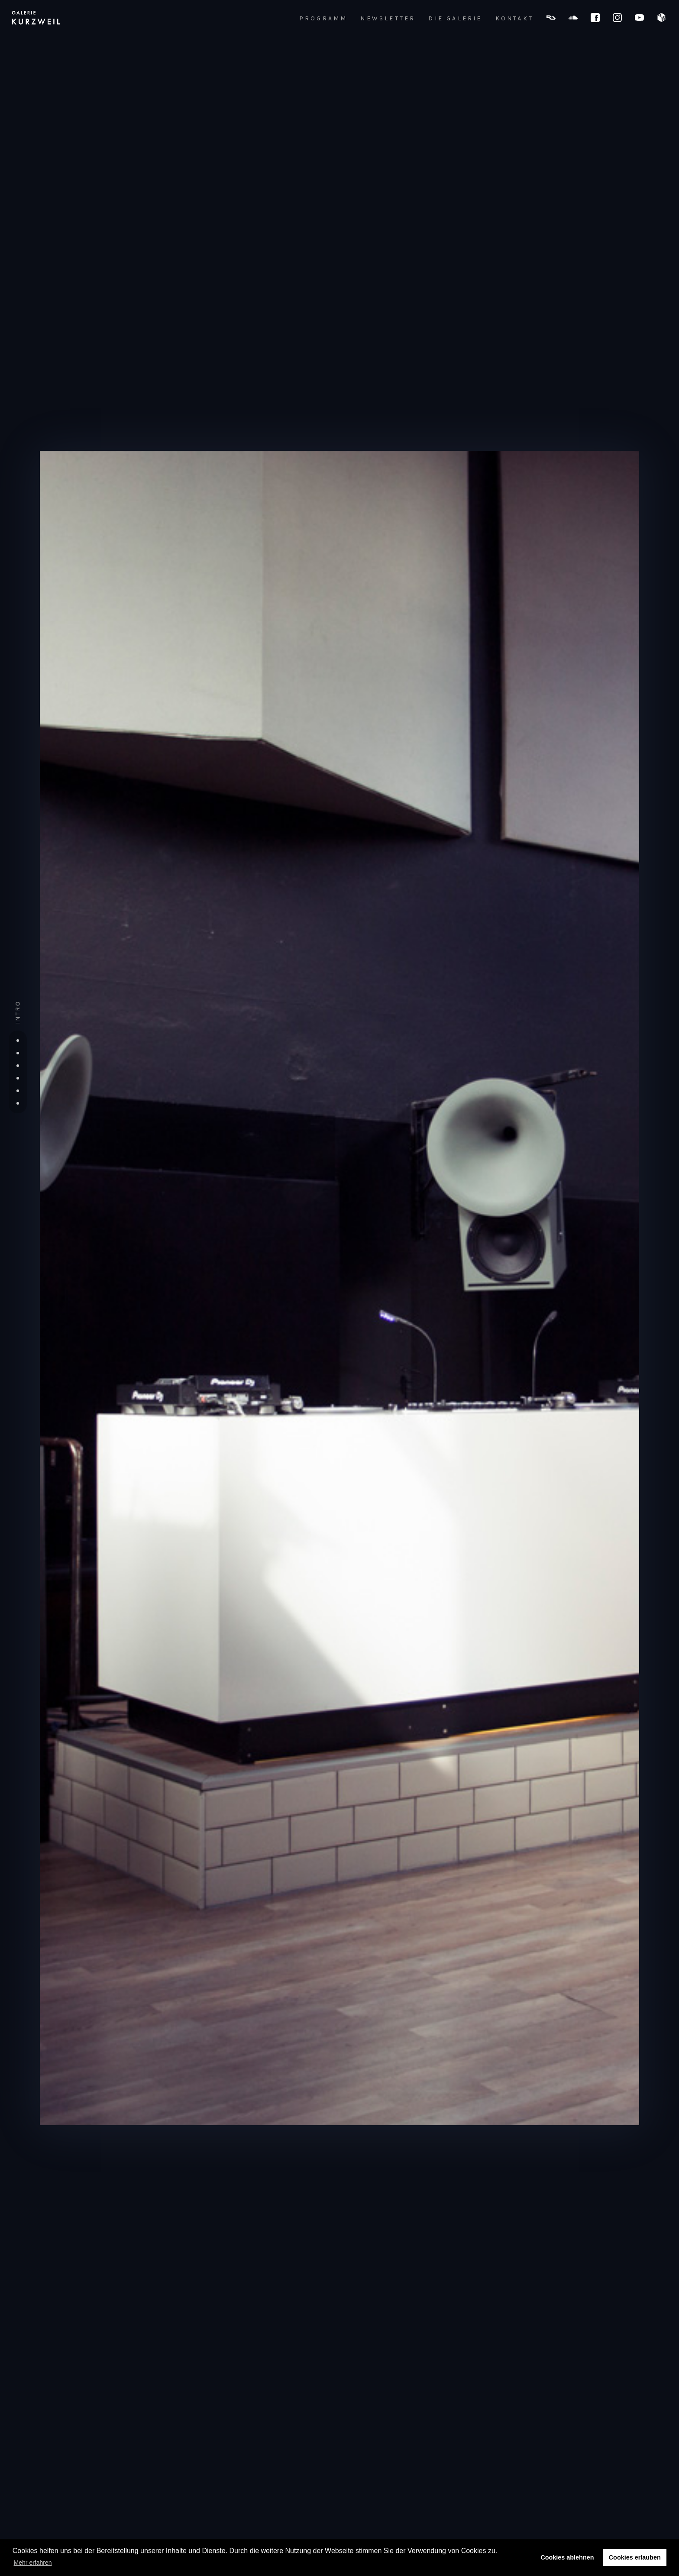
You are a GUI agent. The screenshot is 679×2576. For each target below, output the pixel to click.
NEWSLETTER (387, 18)
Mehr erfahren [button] (33, 2562)
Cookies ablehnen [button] (567, 2557)
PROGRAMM (323, 18)
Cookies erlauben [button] (635, 2557)
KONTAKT (514, 18)
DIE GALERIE (455, 18)
